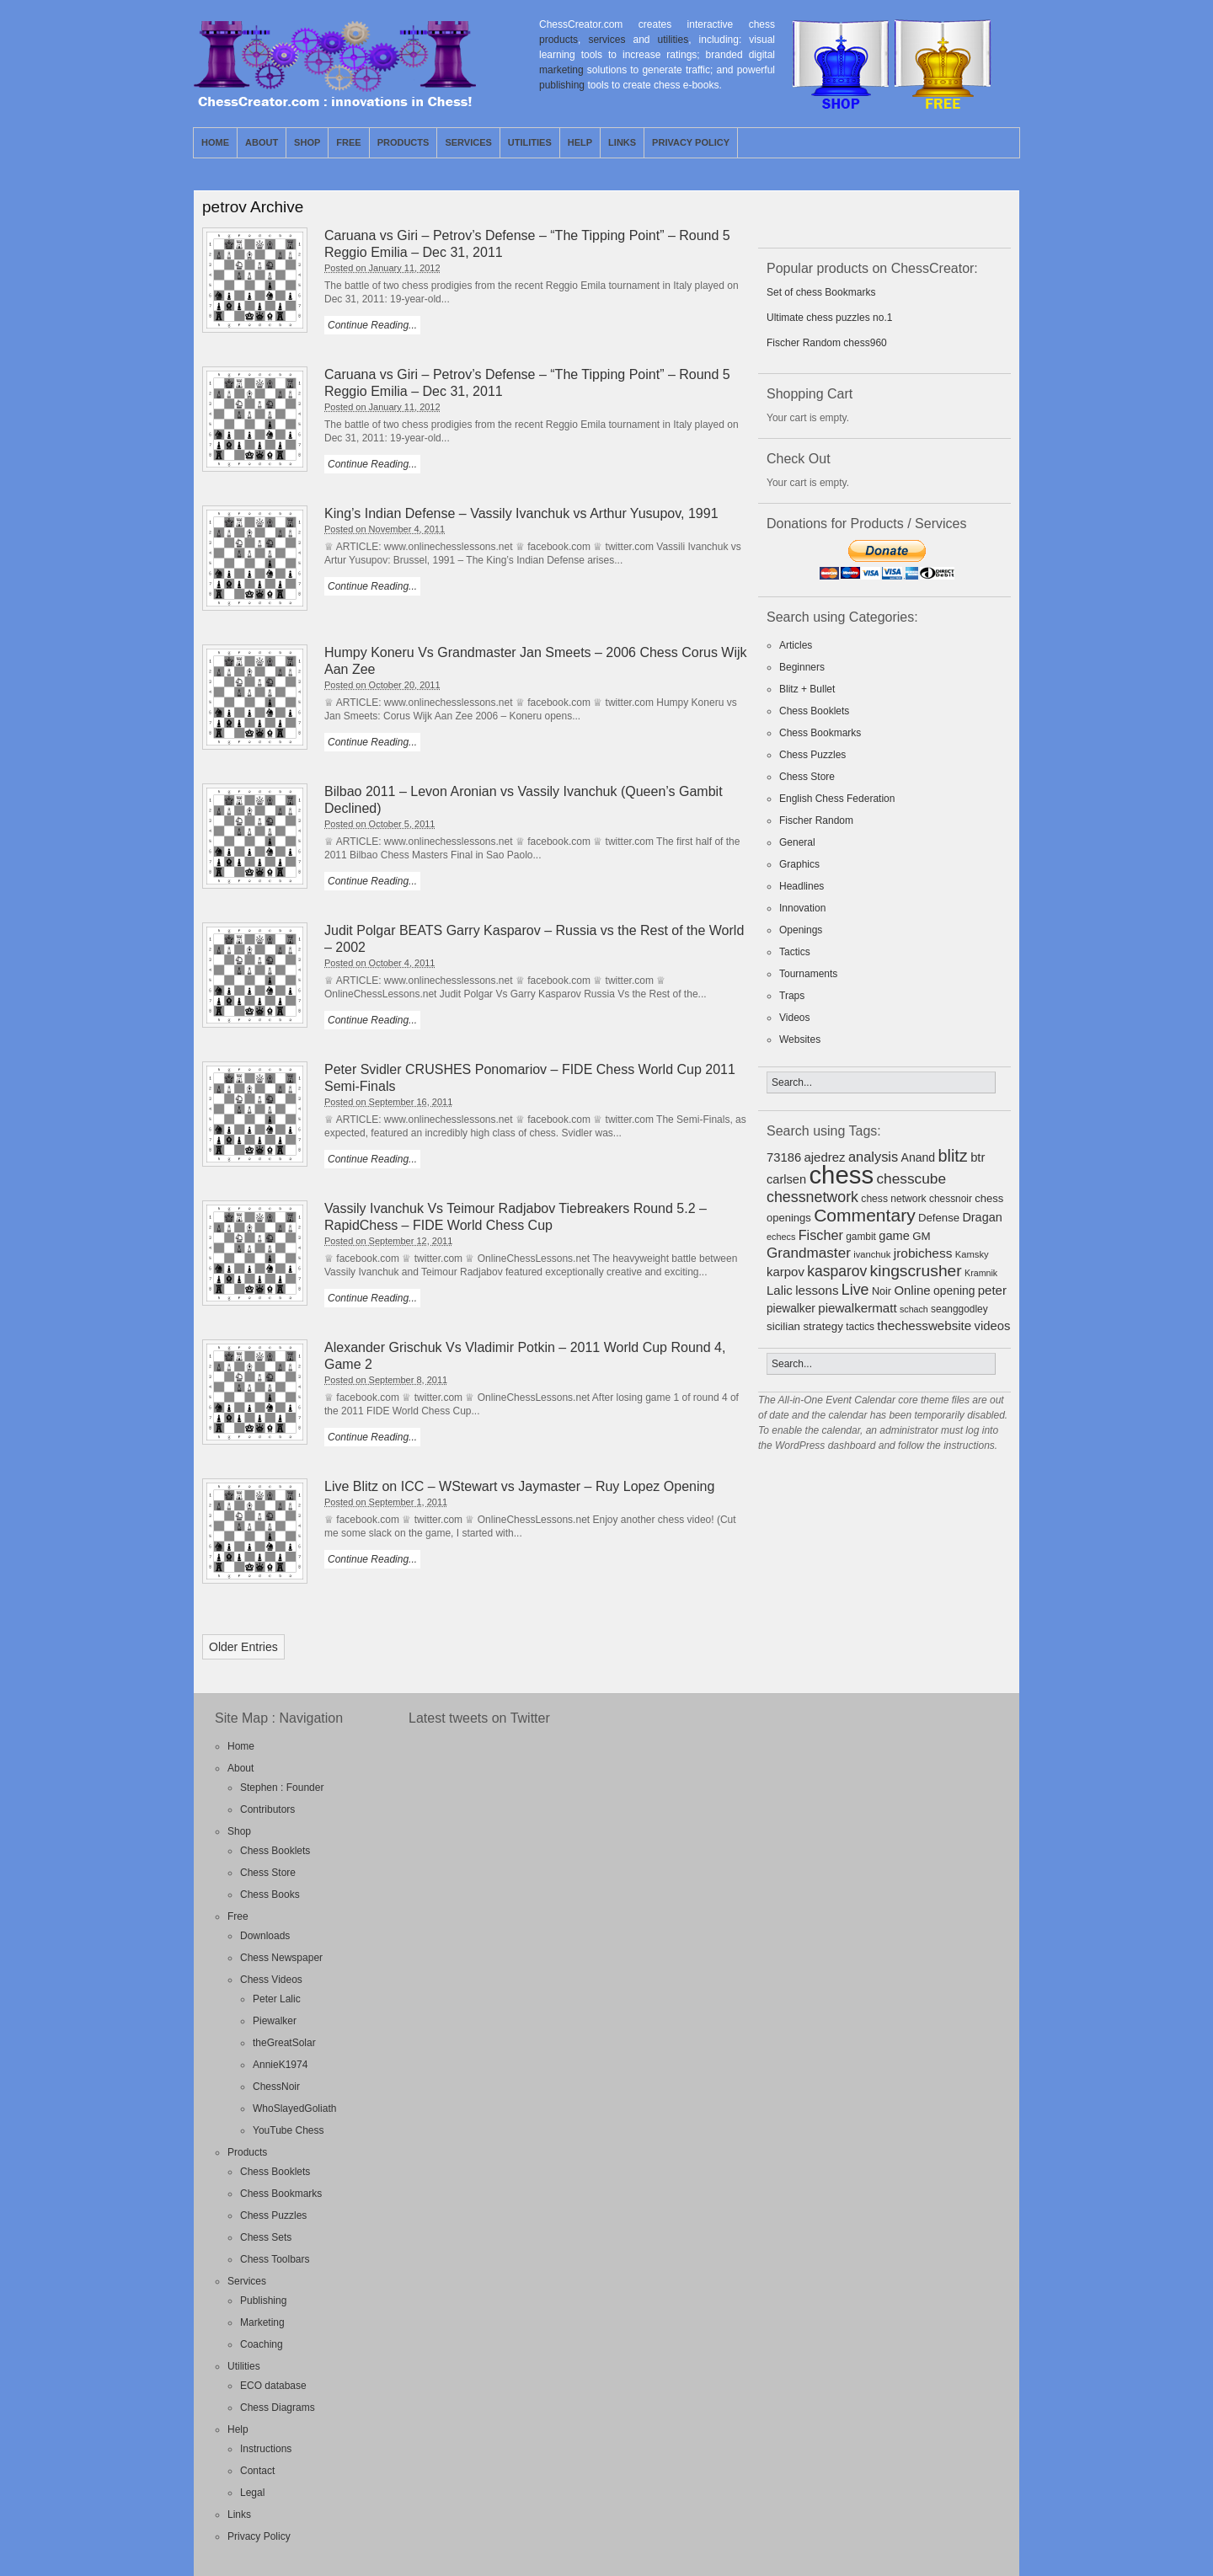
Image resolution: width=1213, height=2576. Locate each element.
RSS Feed (968, 142)
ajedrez (824, 1157)
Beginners (802, 667)
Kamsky (972, 1254)
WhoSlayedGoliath (294, 2108)
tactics (860, 1327)
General (797, 842)
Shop (307, 142)
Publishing (263, 2300)
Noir (881, 1291)
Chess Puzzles (812, 755)
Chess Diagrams (277, 2407)
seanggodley (959, 1309)
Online (912, 1290)
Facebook (1006, 142)
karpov (785, 1271)
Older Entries (243, 1647)
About (261, 142)
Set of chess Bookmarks (821, 292)
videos (993, 1326)
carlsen (786, 1179)
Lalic (780, 1290)
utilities (673, 39)
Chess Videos (271, 1979)
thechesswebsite (924, 1325)
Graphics (799, 864)
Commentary (865, 1215)
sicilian (783, 1326)
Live (855, 1289)
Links (622, 142)
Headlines (801, 886)
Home (215, 142)
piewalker (791, 1308)
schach (914, 1309)
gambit (861, 1237)
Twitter (987, 142)
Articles (795, 645)
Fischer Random (816, 820)
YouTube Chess (288, 2130)
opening (954, 1290)
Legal (252, 2493)
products (558, 39)
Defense (938, 1217)
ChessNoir (276, 2086)
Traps (791, 996)
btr (977, 1157)
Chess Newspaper (281, 1958)
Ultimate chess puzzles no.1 (829, 317)
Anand (918, 1157)
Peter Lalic (277, 1999)
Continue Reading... (372, 325)
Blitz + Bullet (807, 689)
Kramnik (981, 1273)
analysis (873, 1156)
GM (921, 1236)
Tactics (794, 952)
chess (841, 1175)
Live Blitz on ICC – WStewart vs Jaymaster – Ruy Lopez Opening (519, 1486)
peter (992, 1290)
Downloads (265, 1936)
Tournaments (808, 974)
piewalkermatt (857, 1308)
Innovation (802, 908)
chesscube (911, 1178)
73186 (784, 1157)
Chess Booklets (814, 711)
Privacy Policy (690, 142)
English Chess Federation (837, 798)
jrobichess (923, 1253)
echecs (781, 1237)
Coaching (261, 2344)
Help (580, 142)
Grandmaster (809, 1253)
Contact (257, 2471)
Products (403, 142)
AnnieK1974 (280, 2065)
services (606, 39)
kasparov (837, 1271)
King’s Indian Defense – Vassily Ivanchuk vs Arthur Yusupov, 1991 (521, 513)
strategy (822, 1326)
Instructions (265, 2449)
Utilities (530, 142)
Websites (799, 1039)
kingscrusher (916, 1271)
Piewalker (275, 2021)
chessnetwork (812, 1197)
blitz (953, 1155)
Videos (794, 1017)
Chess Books (270, 1894)
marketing (561, 70)
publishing (562, 85)
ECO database (273, 2386)
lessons (816, 1290)
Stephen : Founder (281, 1787)
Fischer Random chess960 (827, 343)
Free (348, 142)
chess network (893, 1199)
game (894, 1236)
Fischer (821, 1235)
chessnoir (950, 1199)
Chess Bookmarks (820, 733)
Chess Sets (265, 2237)
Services (468, 142)
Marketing (262, 2322)
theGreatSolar (284, 2043)
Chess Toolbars (275, 2259)
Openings (800, 930)
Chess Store (807, 777)
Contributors (267, 1809)
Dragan (982, 1217)
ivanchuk (871, 1254)
